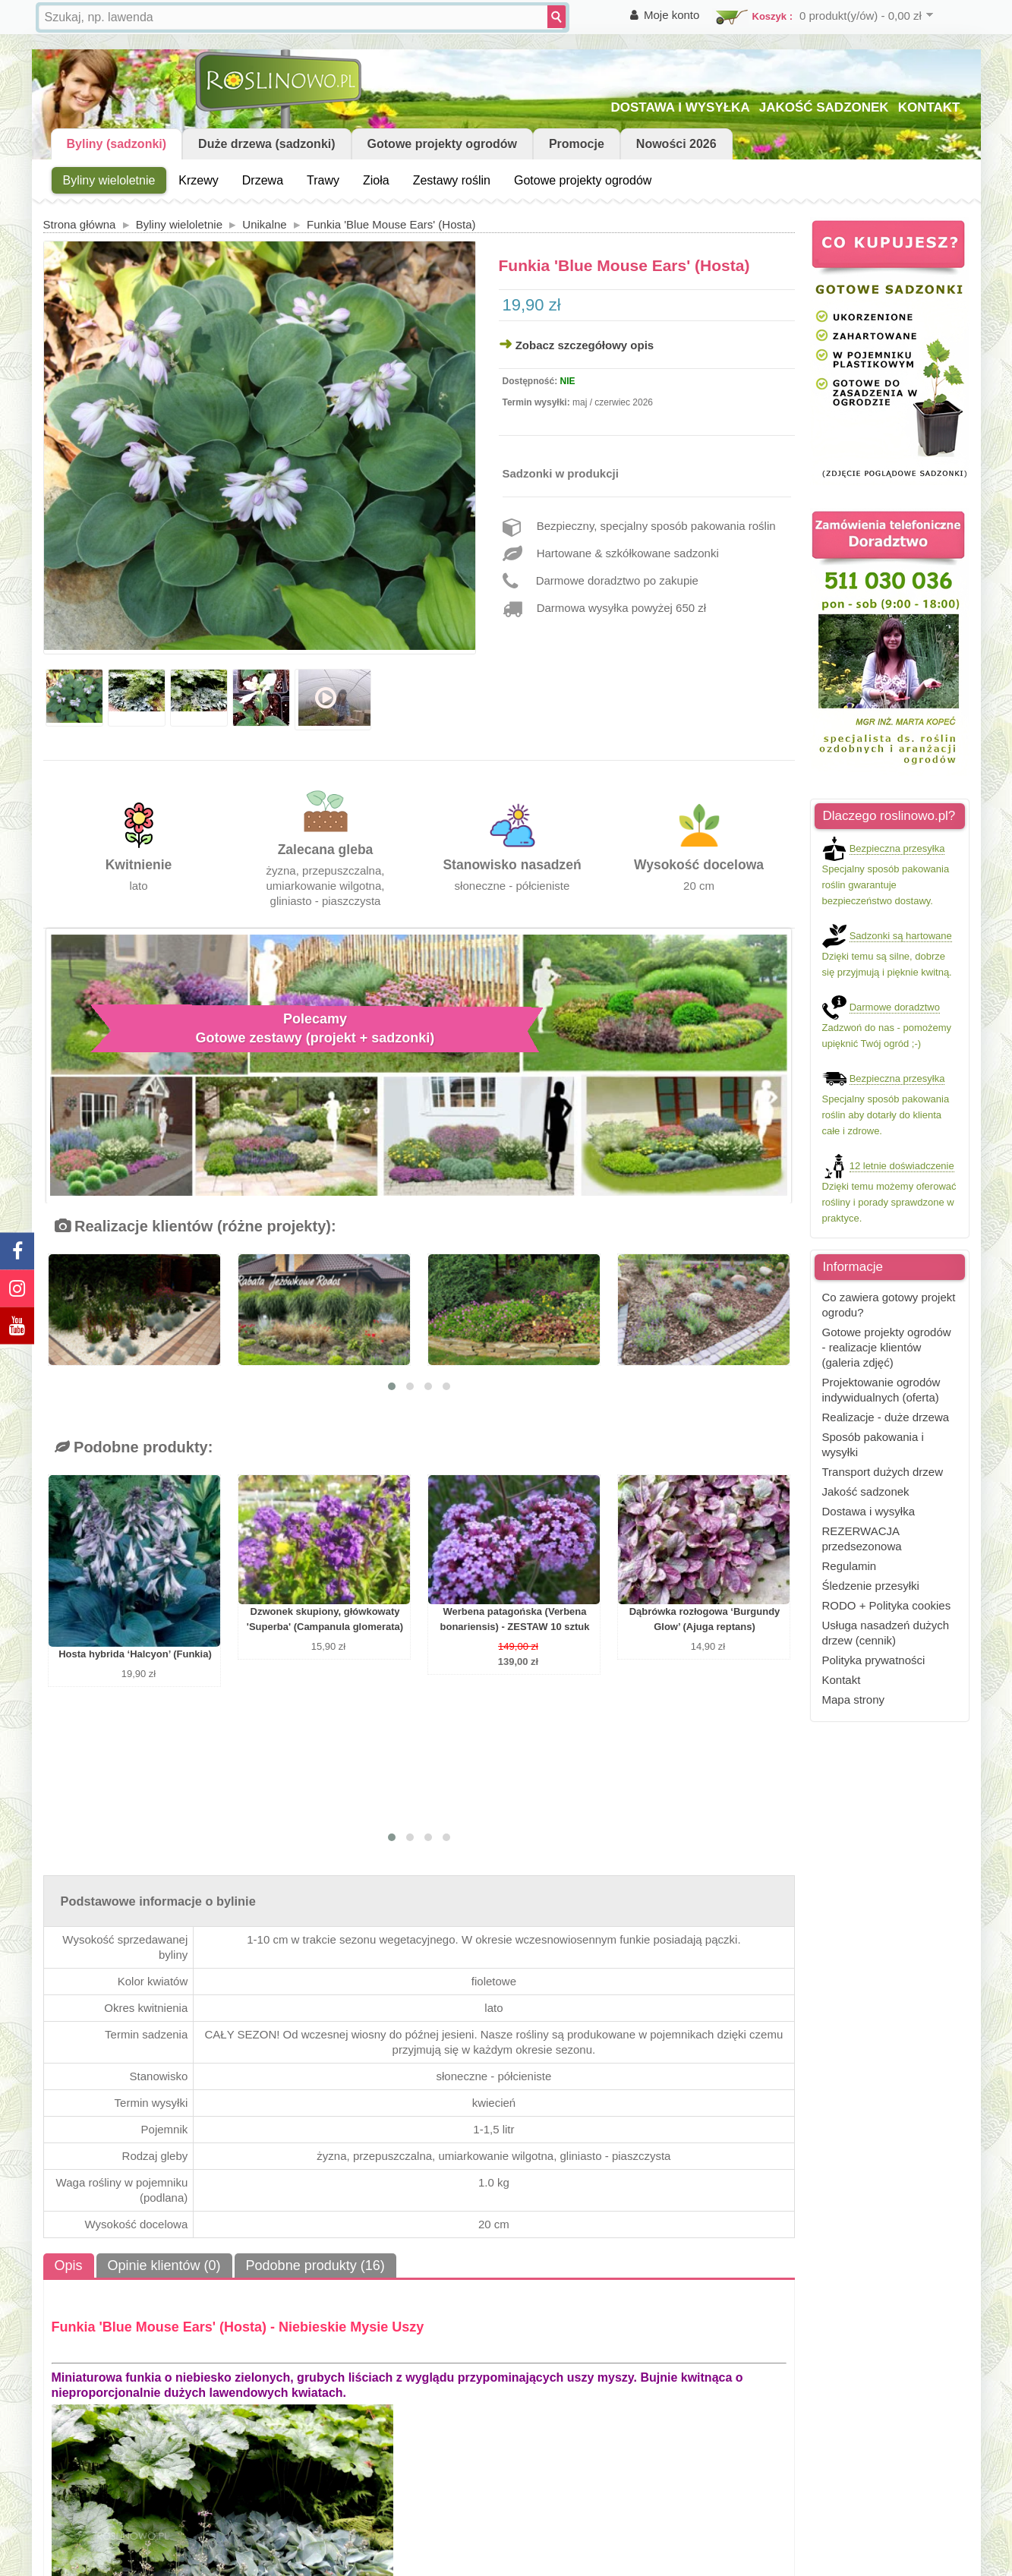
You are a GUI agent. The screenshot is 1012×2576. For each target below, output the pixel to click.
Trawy (323, 180)
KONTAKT (929, 107)
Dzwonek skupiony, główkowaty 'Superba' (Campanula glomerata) (325, 1619)
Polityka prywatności (873, 1660)
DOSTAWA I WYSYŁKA (679, 107)
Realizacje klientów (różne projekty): (195, 1226)
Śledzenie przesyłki (870, 1585)
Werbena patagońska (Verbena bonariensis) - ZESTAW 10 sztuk (515, 1619)
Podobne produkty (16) (315, 2265)
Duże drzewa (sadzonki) (266, 143)
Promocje (576, 143)
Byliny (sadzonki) (117, 143)
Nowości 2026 (676, 143)
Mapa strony (853, 1699)
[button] (392, 1386)
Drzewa (262, 180)
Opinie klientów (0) (164, 2265)
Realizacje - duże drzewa (886, 1417)
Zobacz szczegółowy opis (584, 345)
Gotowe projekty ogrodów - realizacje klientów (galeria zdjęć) (886, 1347)
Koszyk (769, 16)
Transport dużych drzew (883, 1471)
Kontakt (841, 1679)
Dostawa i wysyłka (869, 1511)
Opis (69, 2265)
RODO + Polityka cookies (886, 1605)
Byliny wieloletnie (109, 180)
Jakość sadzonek (866, 1491)
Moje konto (671, 14)
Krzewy (198, 180)
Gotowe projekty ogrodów (442, 143)
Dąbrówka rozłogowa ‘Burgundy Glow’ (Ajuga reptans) (704, 1619)
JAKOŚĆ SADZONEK (824, 107)
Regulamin (849, 1565)
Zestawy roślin (451, 180)
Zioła (376, 180)
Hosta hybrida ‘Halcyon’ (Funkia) (135, 1654)
